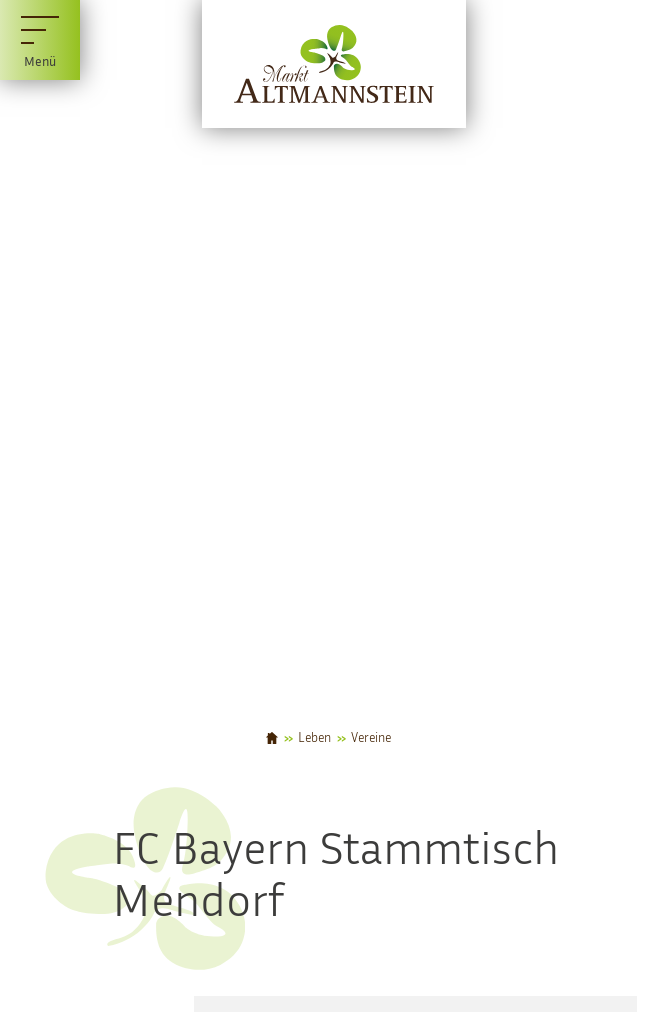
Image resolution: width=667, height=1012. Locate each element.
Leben (314, 738)
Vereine (371, 738)
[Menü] (40, 40)
